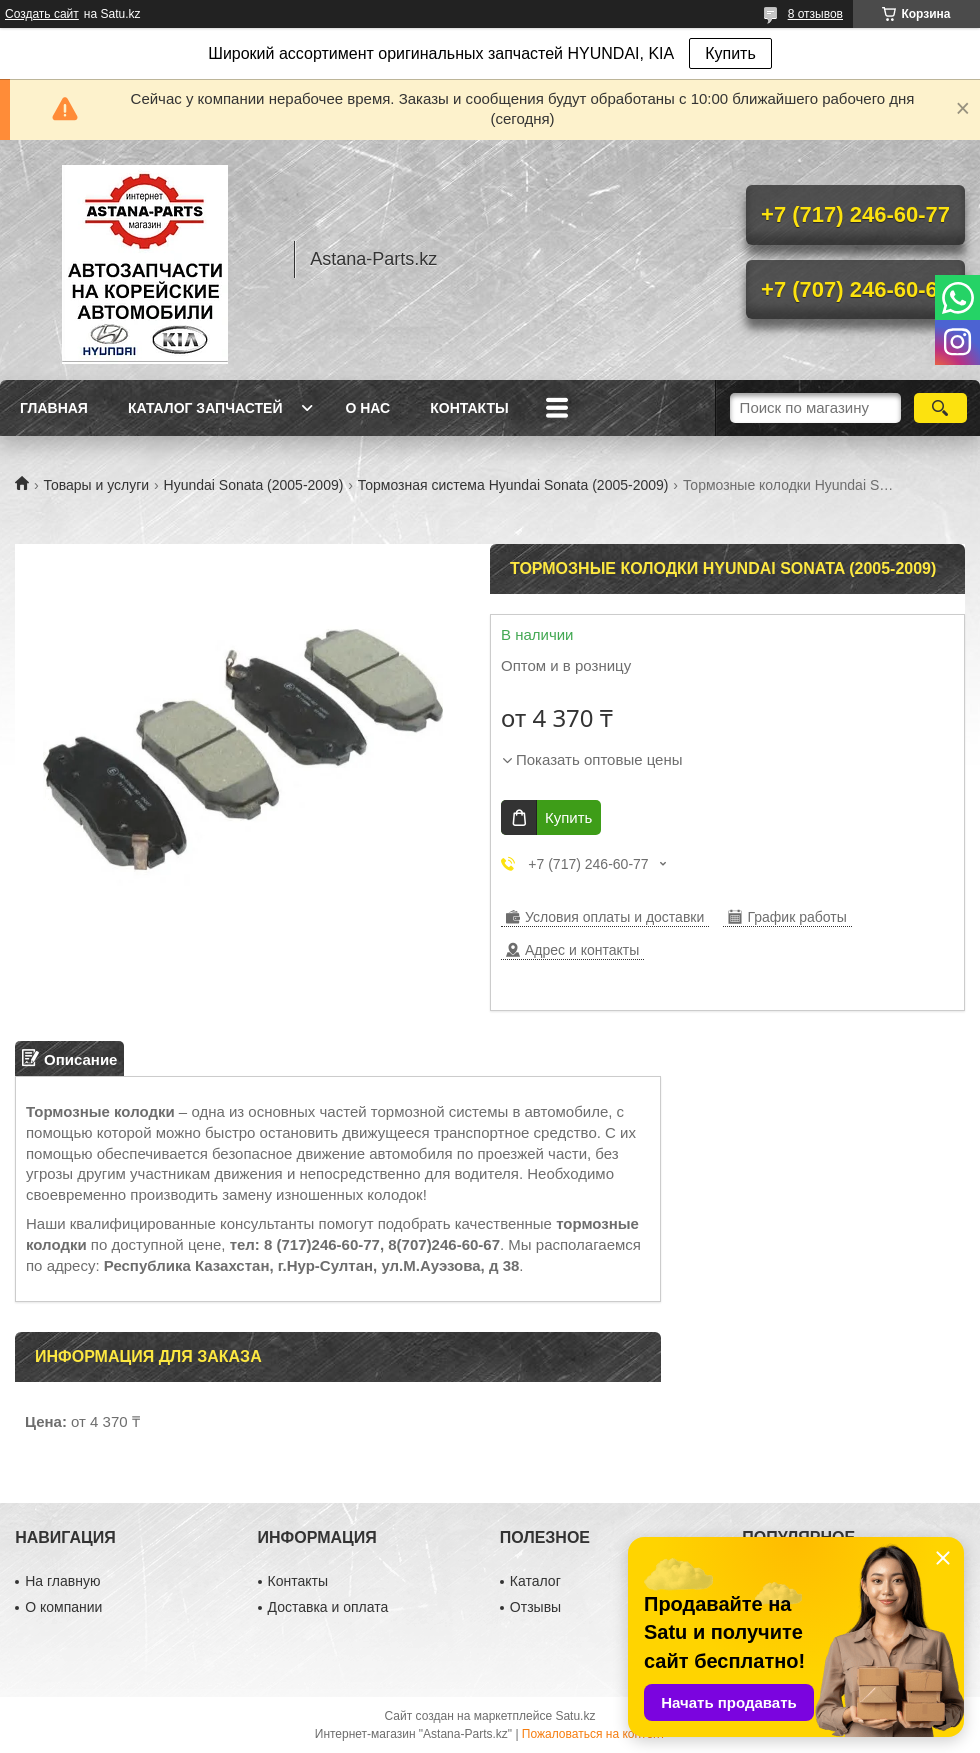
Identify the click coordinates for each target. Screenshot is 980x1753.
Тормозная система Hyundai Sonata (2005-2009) (513, 485)
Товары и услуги (96, 485)
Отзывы (535, 1607)
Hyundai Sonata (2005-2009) (254, 485)
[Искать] (940, 408)
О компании (63, 1607)
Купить (730, 53)
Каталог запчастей (205, 408)
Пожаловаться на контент (593, 1734)
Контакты (469, 408)
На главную (62, 1581)
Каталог (535, 1581)
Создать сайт (42, 14)
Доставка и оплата (328, 1607)
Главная (54, 408)
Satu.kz (575, 1716)
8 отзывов (815, 14)
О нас (367, 408)
